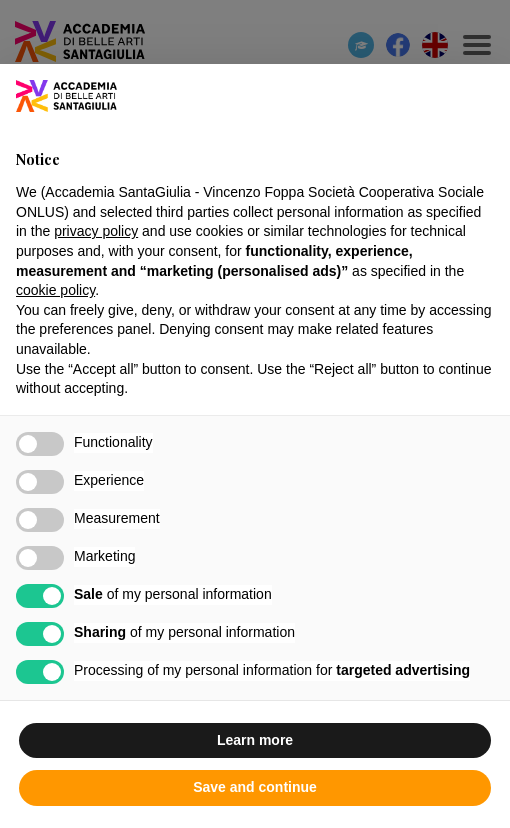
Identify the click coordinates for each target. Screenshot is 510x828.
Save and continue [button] (255, 787)
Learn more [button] (255, 740)
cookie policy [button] (55, 290)
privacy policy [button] (96, 231)
